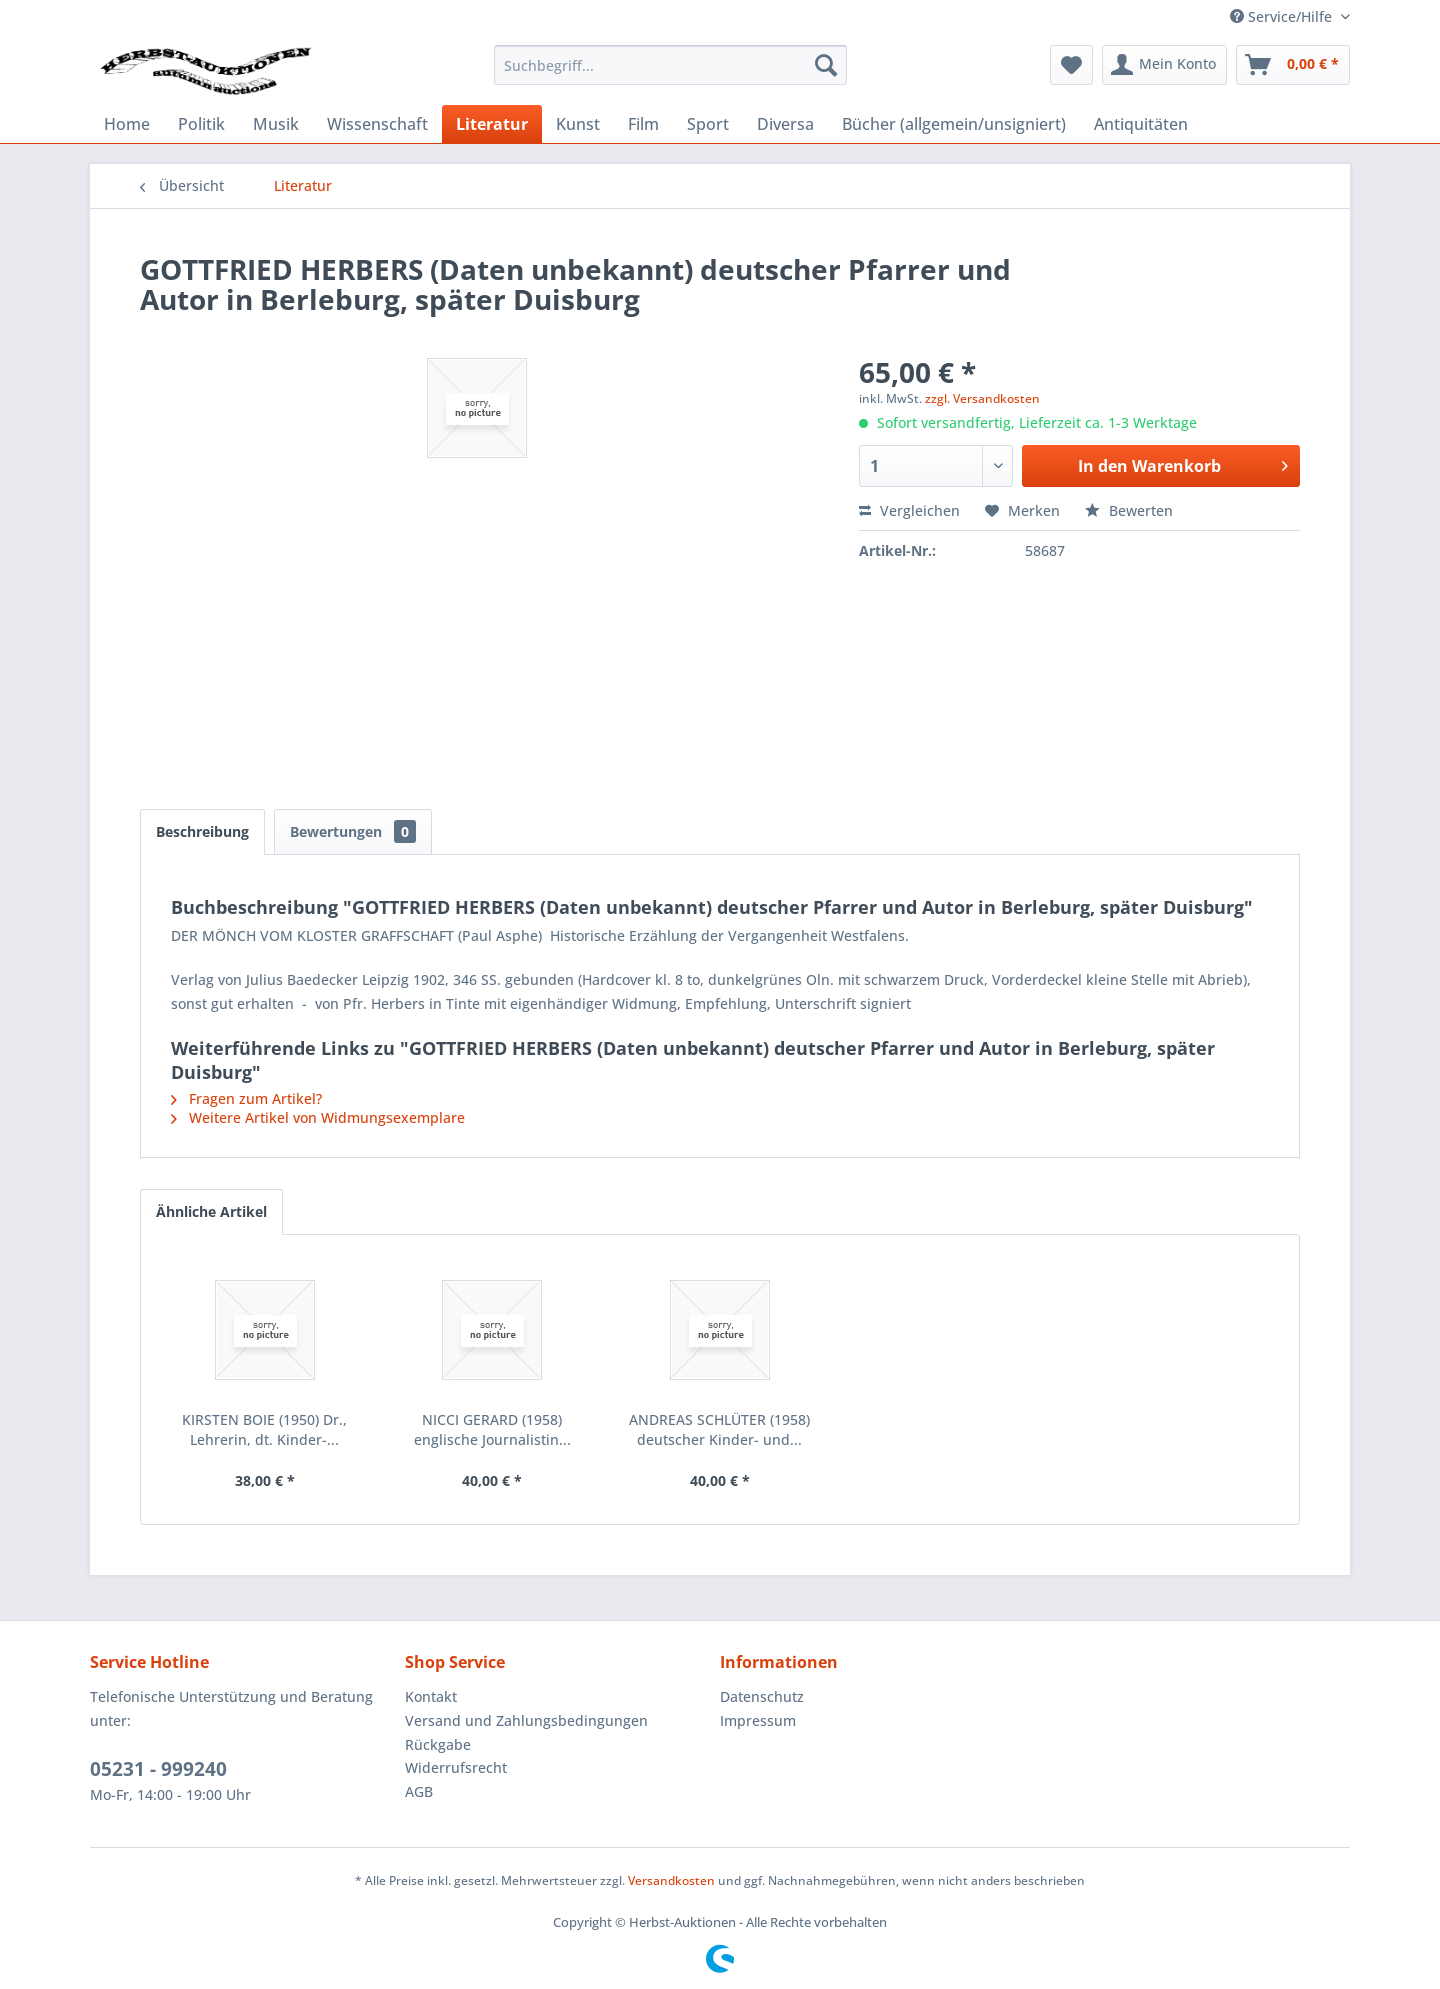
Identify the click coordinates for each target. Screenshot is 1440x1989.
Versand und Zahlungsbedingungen (526, 1720)
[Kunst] (578, 124)
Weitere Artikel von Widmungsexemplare (318, 1117)
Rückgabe (438, 1744)
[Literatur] (492, 124)
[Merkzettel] (1071, 65)
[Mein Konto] (1164, 65)
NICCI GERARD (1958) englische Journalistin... (492, 1429)
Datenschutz (762, 1696)
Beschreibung (202, 831)
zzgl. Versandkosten (982, 398)
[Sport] (708, 124)
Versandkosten (671, 1880)
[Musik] (276, 124)
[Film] (643, 124)
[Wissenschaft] (377, 124)
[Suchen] (826, 65)
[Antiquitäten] (1141, 124)
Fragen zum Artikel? (246, 1098)
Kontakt (431, 1696)
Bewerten (1129, 510)
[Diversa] (785, 124)
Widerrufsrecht (456, 1767)
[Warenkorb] (1293, 65)
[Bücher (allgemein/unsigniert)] (954, 124)
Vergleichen (909, 510)
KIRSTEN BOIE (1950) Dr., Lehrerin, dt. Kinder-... (264, 1429)
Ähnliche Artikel (211, 1211)
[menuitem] (670, 65)
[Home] (127, 124)
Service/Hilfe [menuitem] (1283, 16)
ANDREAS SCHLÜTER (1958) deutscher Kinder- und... (719, 1429)
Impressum (758, 1720)
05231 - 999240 (158, 1769)
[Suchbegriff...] (670, 65)
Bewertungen (353, 831)
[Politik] (201, 124)
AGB (419, 1791)
